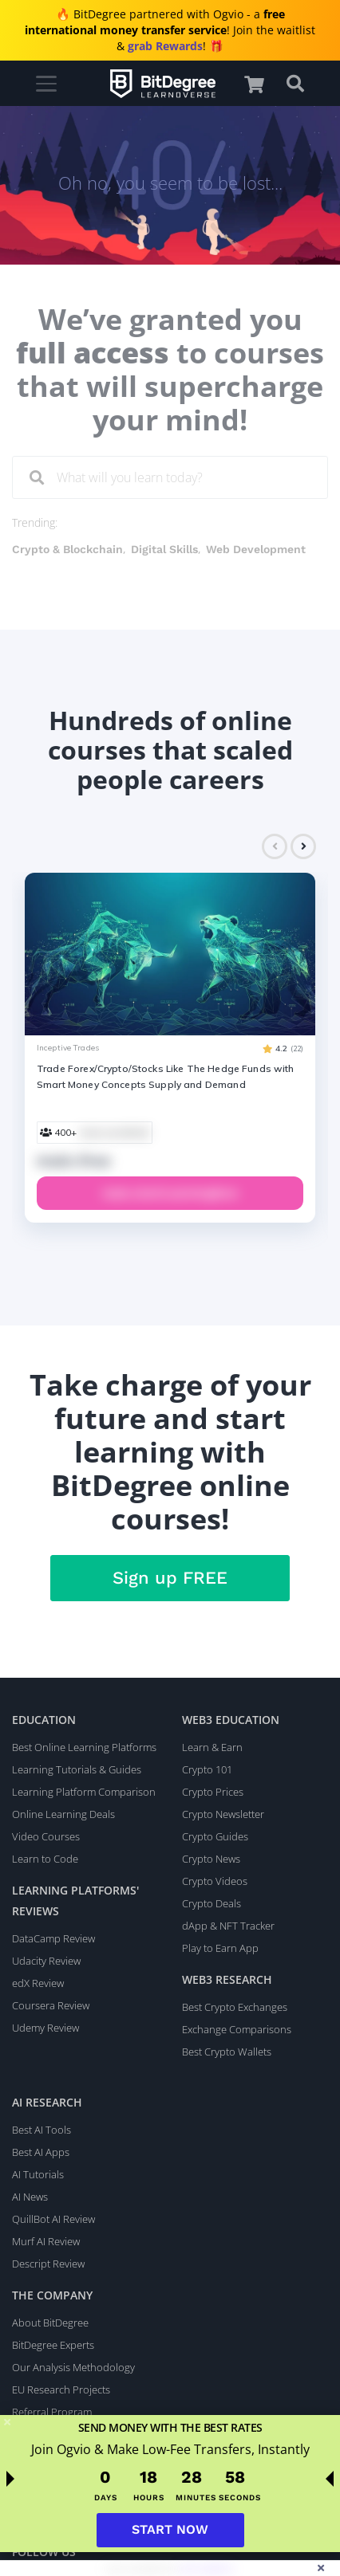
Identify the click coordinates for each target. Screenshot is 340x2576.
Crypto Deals (211, 1903)
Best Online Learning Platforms (84, 1747)
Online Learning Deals (63, 1814)
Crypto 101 (207, 1769)
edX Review (38, 1983)
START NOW (170, 2529)
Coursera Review (50, 2005)
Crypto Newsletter (223, 1814)
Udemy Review (45, 2027)
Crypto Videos (214, 1881)
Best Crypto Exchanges (234, 2007)
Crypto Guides (215, 1836)
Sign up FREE (170, 1578)
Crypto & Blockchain (67, 549)
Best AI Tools (41, 2129)
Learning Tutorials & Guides (76, 1769)
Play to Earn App (220, 1948)
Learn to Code (45, 1859)
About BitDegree (50, 2322)
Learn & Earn (212, 1747)
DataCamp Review (53, 1938)
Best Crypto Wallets (226, 2051)
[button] (261, 84)
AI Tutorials (38, 2174)
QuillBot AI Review (53, 2219)
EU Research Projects (61, 2389)
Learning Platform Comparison (84, 1792)
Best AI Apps (40, 2152)
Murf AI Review (46, 2241)
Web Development (256, 549)
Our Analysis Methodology (73, 2367)
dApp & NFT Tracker (228, 1925)
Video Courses (46, 1836)
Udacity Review (46, 1961)
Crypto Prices (212, 1792)
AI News (30, 2196)
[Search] (36, 478)
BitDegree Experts (53, 2345)
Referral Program (52, 2412)
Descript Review (48, 2263)
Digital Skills (164, 549)
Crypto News (211, 1859)
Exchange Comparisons (236, 2029)
